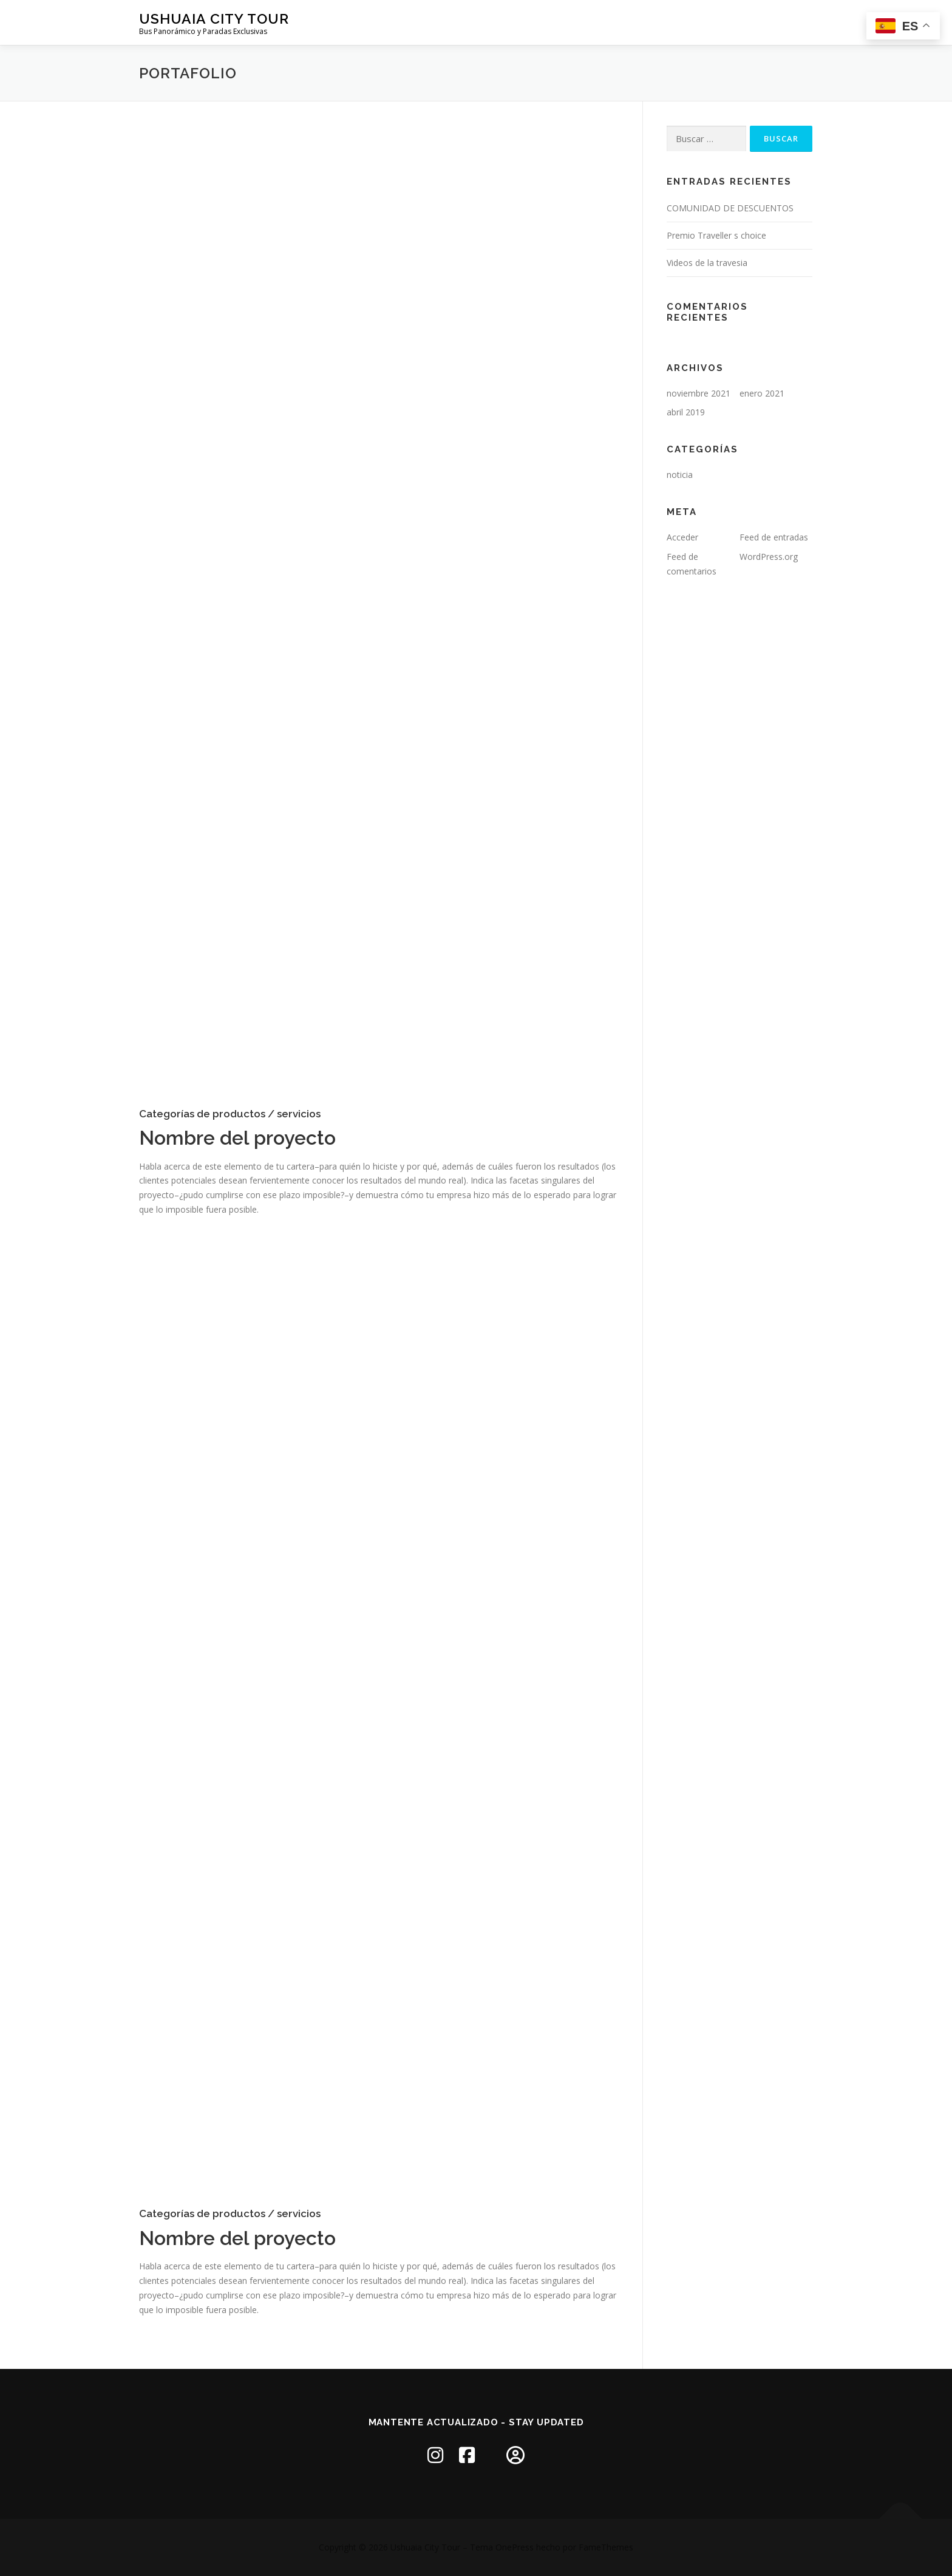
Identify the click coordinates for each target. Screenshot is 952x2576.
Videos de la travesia (707, 262)
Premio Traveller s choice (716, 235)
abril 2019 (686, 412)
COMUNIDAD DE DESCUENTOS (730, 208)
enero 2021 (761, 393)
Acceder (682, 537)
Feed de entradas (773, 537)
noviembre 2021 (698, 393)
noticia (680, 474)
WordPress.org (768, 556)
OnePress (514, 2547)
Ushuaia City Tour (214, 18)
